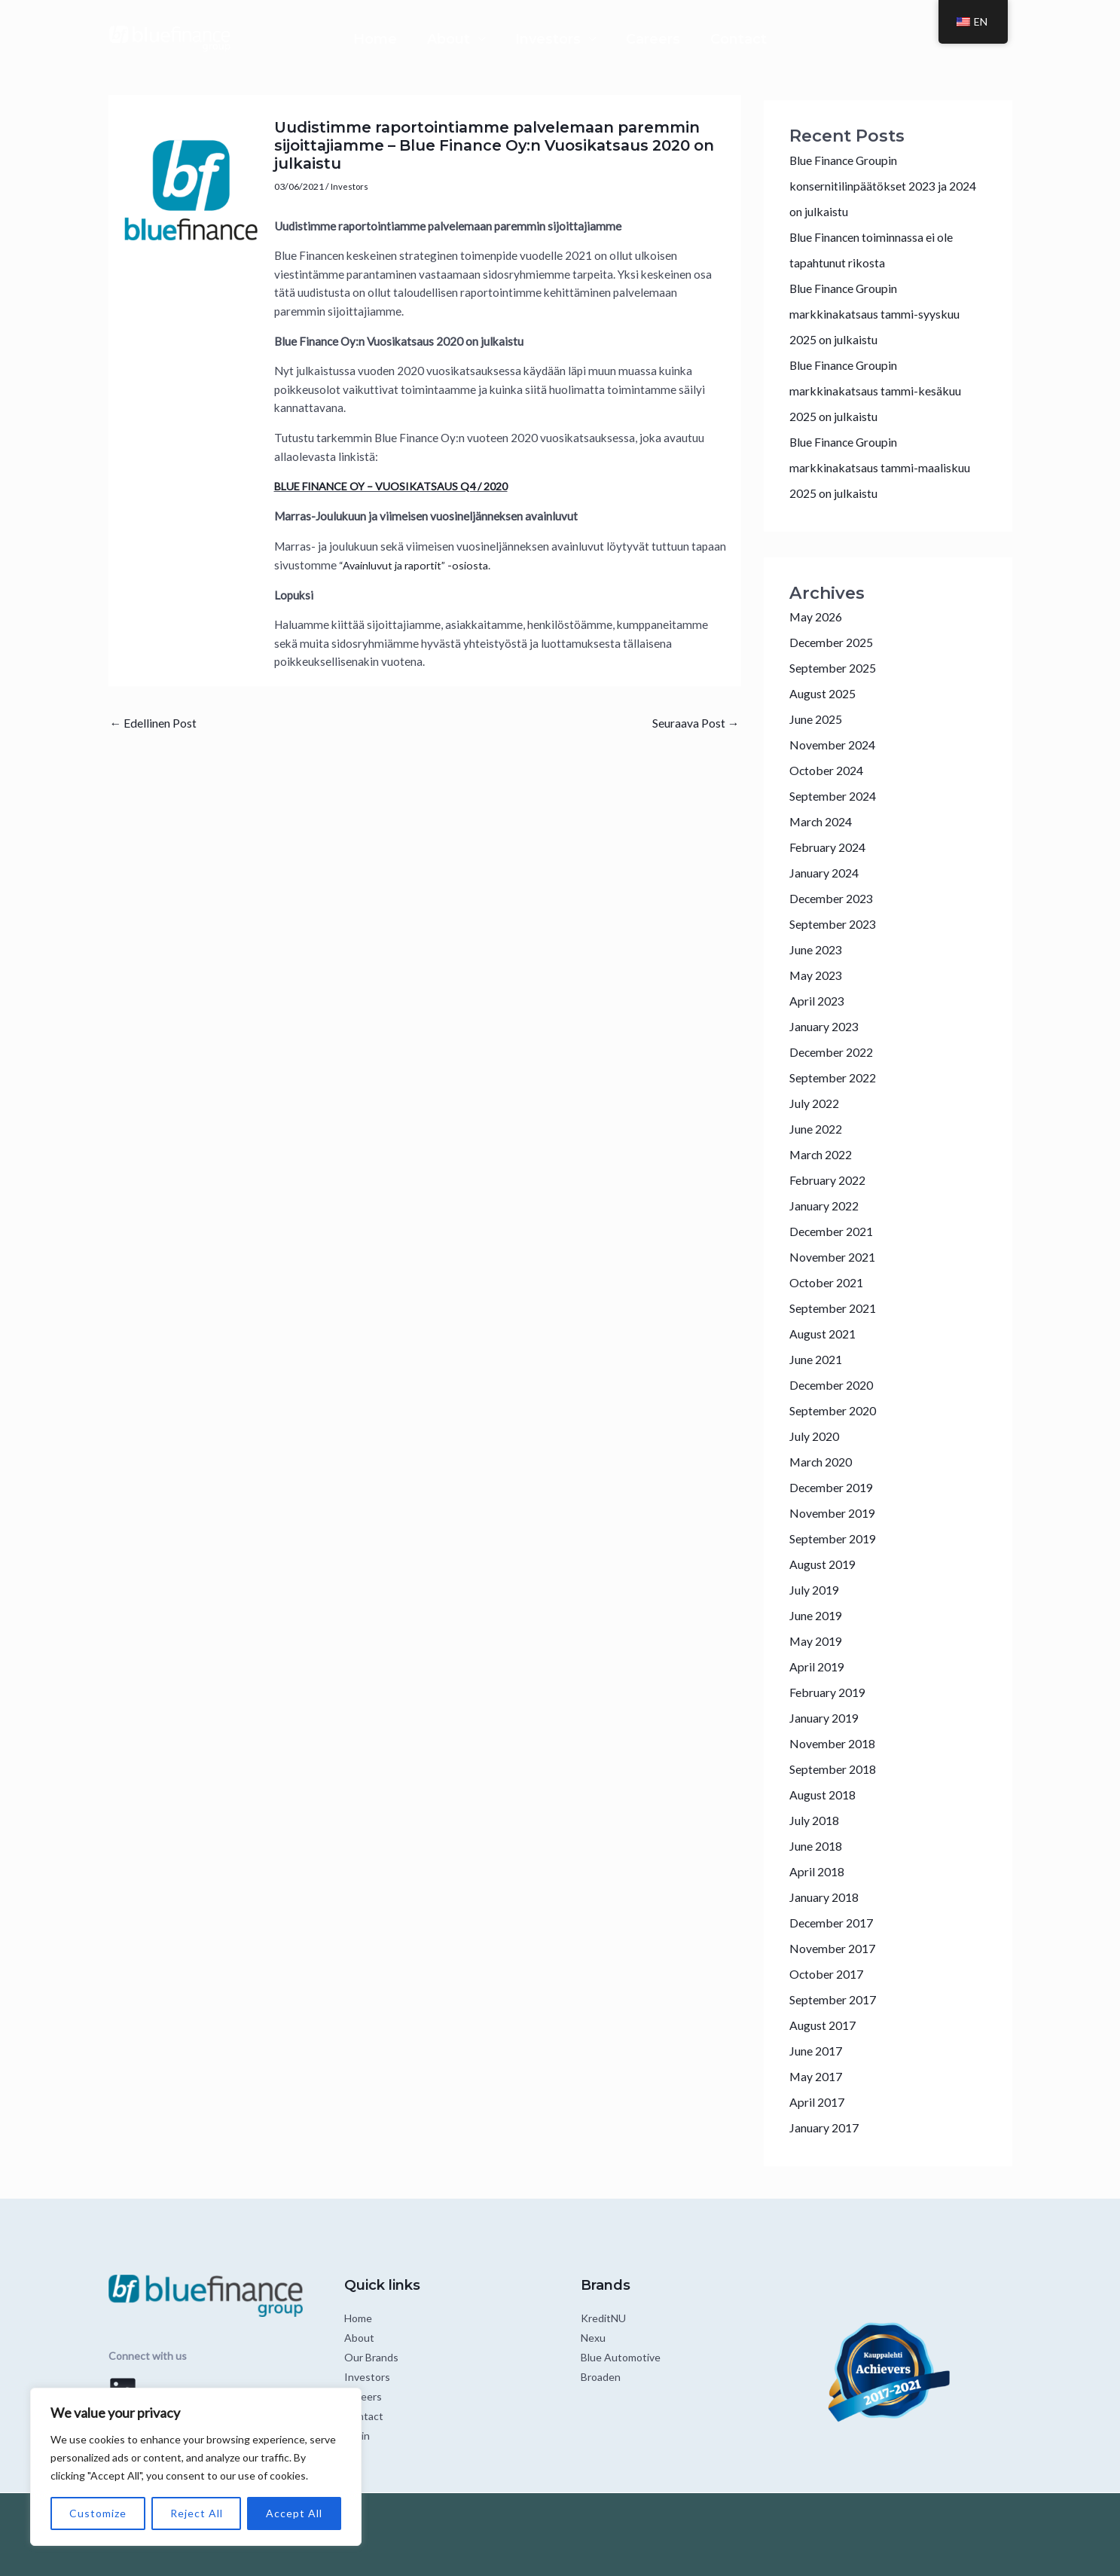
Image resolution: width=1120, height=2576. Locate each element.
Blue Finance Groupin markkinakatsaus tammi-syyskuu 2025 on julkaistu (882, 313)
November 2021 (835, 1257)
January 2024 (827, 873)
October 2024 (829, 770)
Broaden (601, 2376)
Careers (683, 39)
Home (315, 39)
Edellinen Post (157, 723)
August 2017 (826, 2025)
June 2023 (818, 949)
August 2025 (826, 693)
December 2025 (834, 642)
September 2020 (836, 1410)
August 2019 (826, 1564)
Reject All (196, 2513)
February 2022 (830, 1180)
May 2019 (818, 1641)
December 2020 (834, 1385)
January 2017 (827, 2127)
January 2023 (827, 1026)
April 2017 (819, 2102)
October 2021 (829, 1282)
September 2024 (836, 796)
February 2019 (830, 1692)
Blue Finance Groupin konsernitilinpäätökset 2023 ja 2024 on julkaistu (875, 185)
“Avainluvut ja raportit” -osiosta (418, 564)
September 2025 (836, 668)
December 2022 (834, 1052)
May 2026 (818, 616)
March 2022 (823, 1154)
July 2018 (816, 1820)
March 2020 (823, 1462)
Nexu (593, 2337)
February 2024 (830, 847)
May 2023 (818, 975)
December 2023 (834, 898)
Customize (98, 2513)
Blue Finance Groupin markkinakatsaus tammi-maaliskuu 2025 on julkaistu (887, 467)
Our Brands (371, 2357)
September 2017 (836, 1999)
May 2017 (818, 2076)
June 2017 (818, 2051)
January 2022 (827, 1205)
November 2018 (835, 1743)
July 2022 (816, 1103)
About (418, 39)
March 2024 (823, 821)
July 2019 (816, 1590)
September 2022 (836, 1077)
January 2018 (827, 1897)
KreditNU (603, 2318)
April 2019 (819, 1666)
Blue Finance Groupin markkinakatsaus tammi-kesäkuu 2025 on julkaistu (882, 390)
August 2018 (826, 1794)
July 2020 (816, 1436)
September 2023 (836, 924)
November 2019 (835, 1513)
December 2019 (834, 1487)
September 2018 (836, 1769)
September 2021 (836, 1308)
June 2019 (818, 1615)
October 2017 (829, 1974)
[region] (196, 2467)
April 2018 (819, 1871)
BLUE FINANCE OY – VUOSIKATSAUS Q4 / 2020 (398, 486)
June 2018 (818, 1846)
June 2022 (818, 1129)
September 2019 (836, 1538)
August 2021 (826, 1333)
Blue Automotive (621, 2357)
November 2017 (835, 1948)
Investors (548, 39)
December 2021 (834, 1231)
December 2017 (834, 1922)
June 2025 (818, 719)
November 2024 (835, 744)
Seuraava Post (691, 723)
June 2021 (818, 1359)
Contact (799, 39)
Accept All (294, 2513)
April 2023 (819, 1001)
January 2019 (827, 1718)
